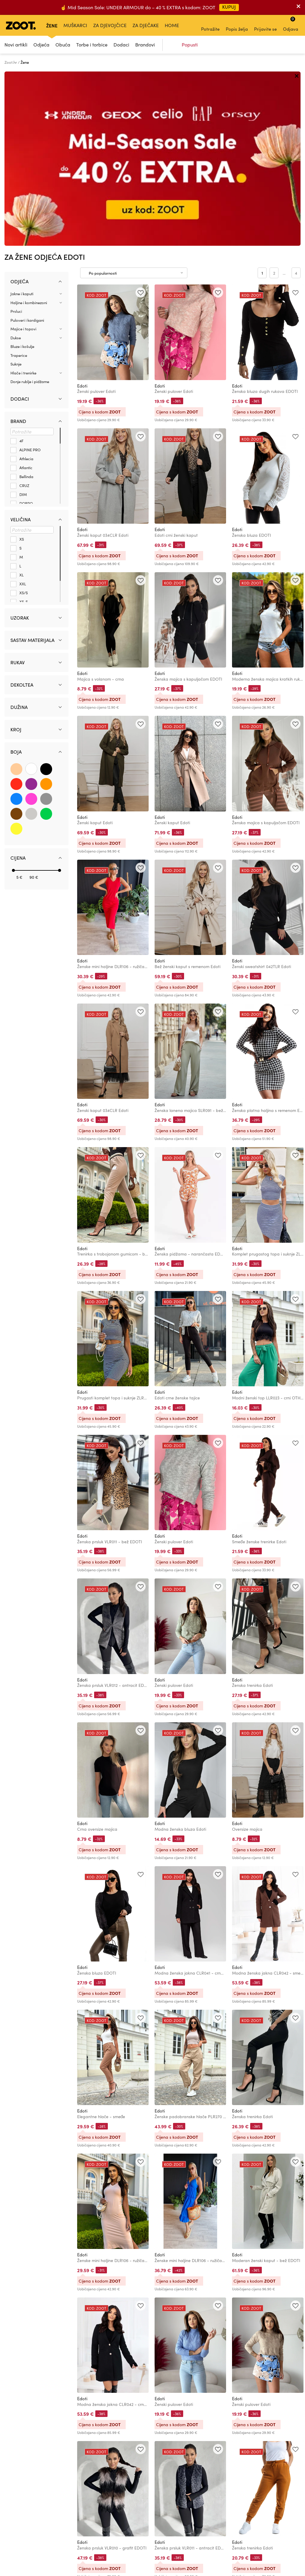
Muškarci (75, 25)
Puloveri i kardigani (27, 145)
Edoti (82, 211)
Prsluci (16, 137)
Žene (51, 25)
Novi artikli (15, 44)
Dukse (15, 163)
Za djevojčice (110, 25)
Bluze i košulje (22, 172)
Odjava (290, 24)
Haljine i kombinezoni (28, 128)
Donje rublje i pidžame (29, 207)
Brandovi (145, 44)
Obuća (62, 44)
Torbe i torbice (92, 44)
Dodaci (121, 44)
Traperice (18, 180)
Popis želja (237, 25)
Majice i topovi (23, 154)
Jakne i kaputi (21, 119)
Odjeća (41, 44)
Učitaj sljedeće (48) (168, 2437)
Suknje (15, 189)
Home (172, 25)
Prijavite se (265, 25)
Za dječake (146, 25)
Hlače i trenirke (23, 198)
